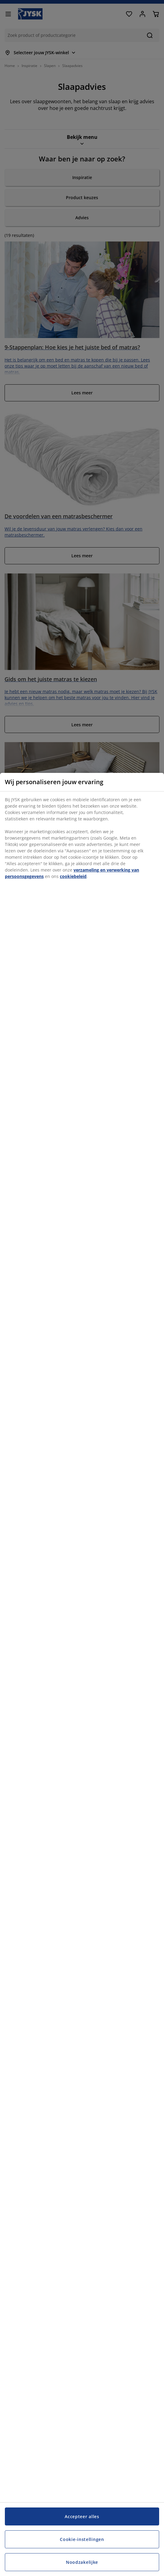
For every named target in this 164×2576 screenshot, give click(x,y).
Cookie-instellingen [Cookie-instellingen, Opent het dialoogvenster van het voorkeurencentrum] (82, 2539)
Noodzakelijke (82, 2562)
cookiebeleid (73, 876)
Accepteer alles (82, 2516)
